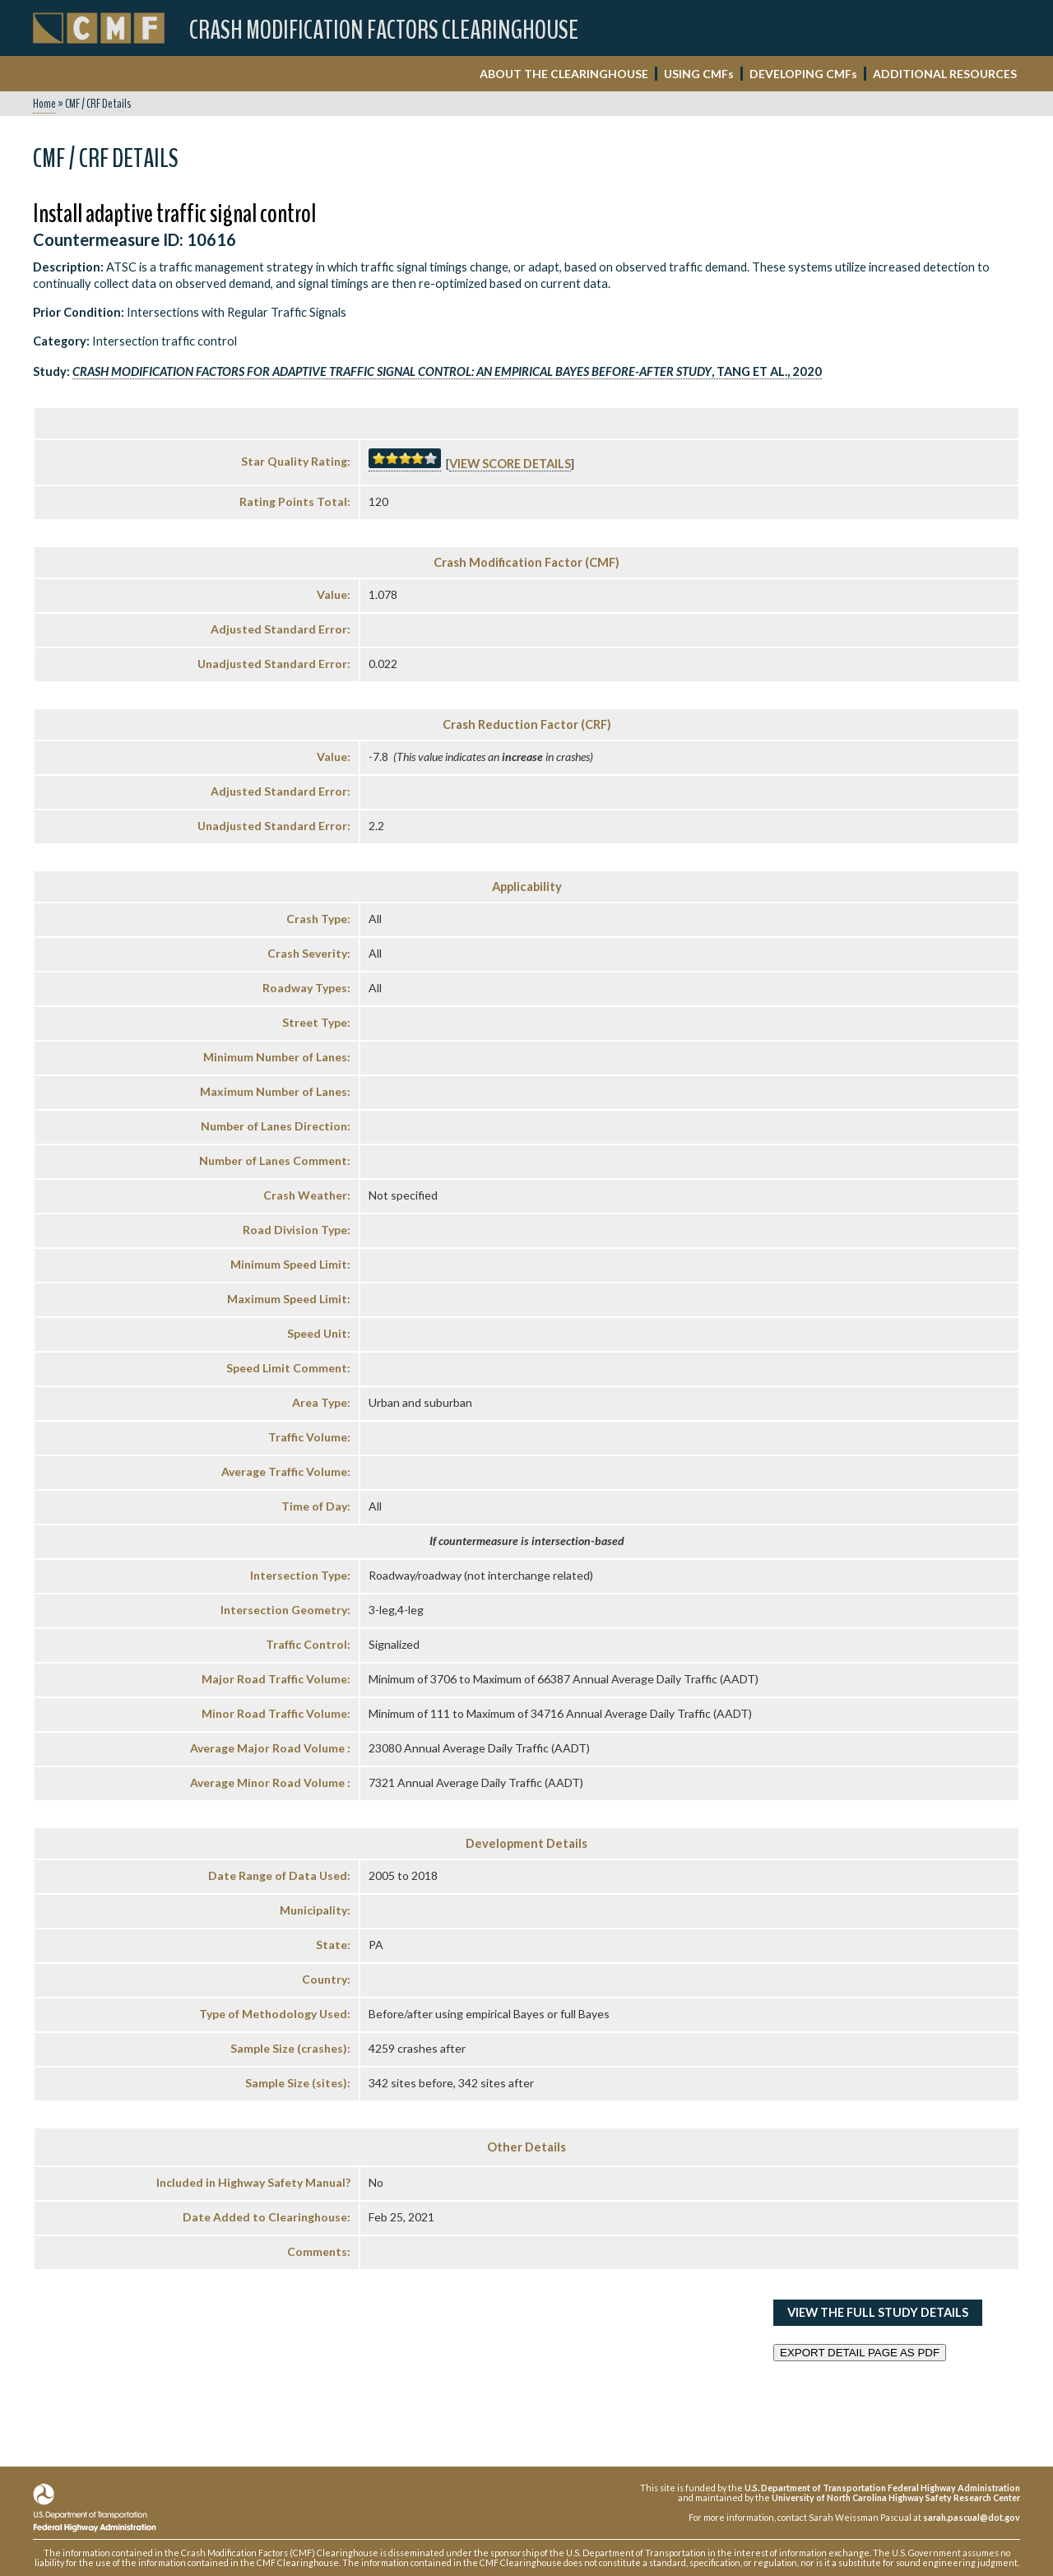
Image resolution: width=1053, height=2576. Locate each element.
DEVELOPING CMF (803, 74)
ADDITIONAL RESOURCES (945, 74)
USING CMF (699, 74)
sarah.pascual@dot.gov (971, 2517)
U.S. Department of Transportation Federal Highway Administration (882, 2487)
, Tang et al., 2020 (447, 371)
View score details (510, 464)
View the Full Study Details (877, 2312)
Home (44, 104)
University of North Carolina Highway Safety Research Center (896, 2497)
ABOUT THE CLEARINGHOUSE (564, 74)
